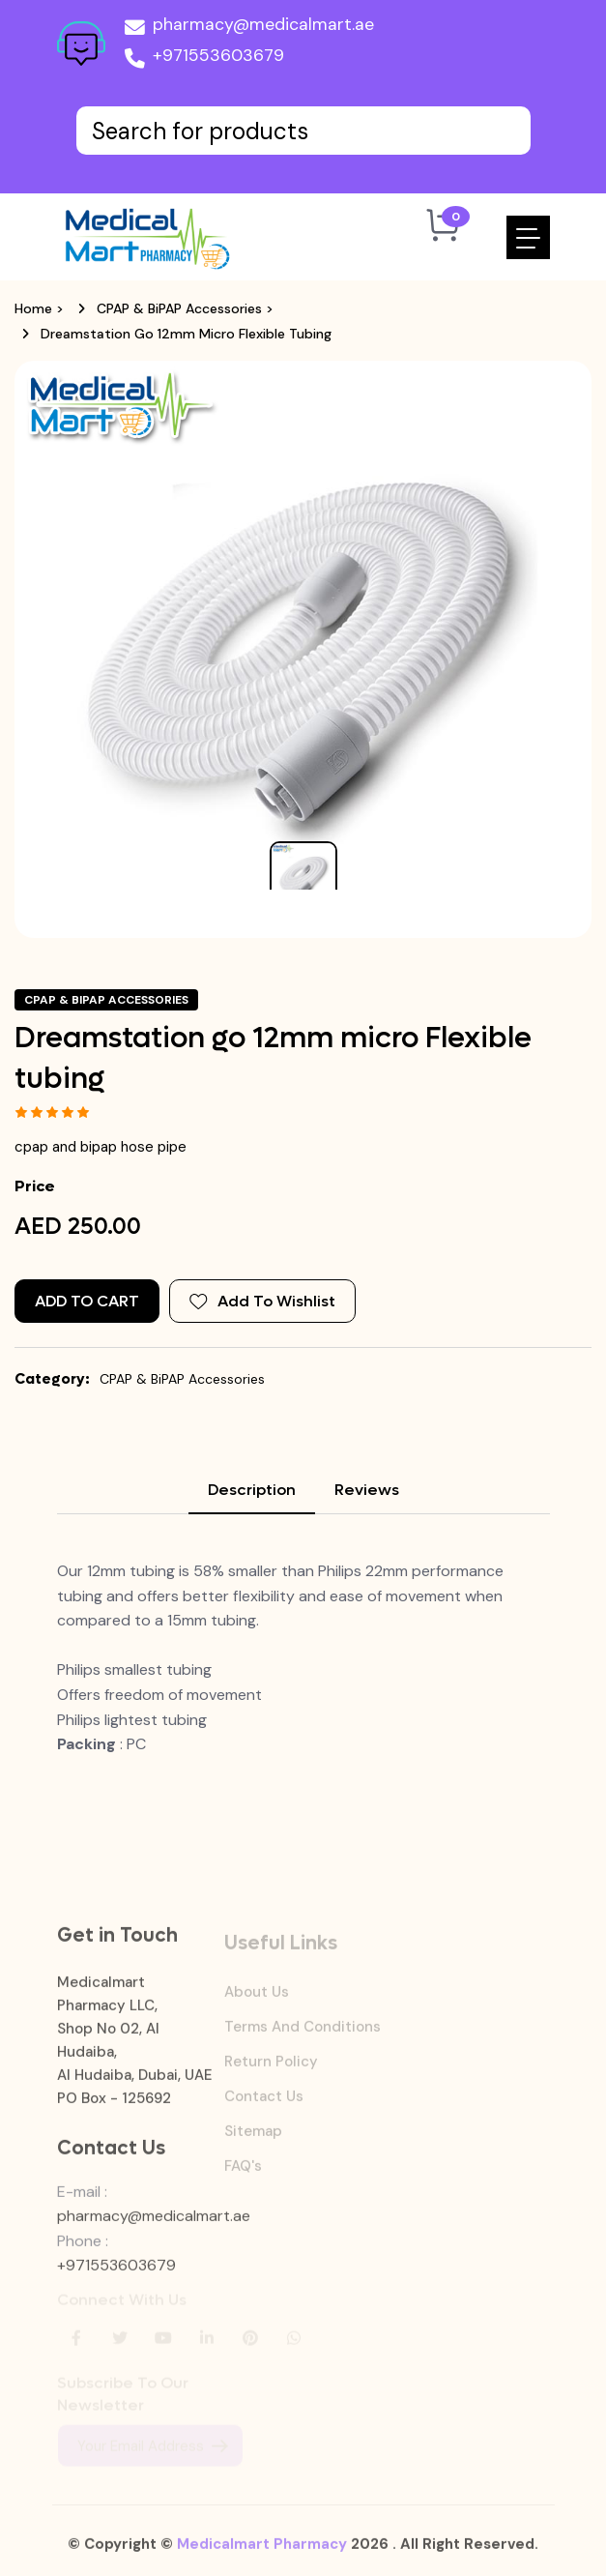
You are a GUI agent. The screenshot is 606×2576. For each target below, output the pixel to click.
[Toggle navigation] (528, 237)
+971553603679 (204, 59)
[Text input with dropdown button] (303, 130)
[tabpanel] (303, 1658)
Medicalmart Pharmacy (262, 2552)
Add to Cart (87, 1301)
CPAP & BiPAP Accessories (179, 308)
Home (33, 308)
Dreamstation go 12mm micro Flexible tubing (186, 333)
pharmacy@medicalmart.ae (249, 28)
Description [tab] (252, 1489)
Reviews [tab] (366, 1489)
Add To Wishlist (262, 1301)
